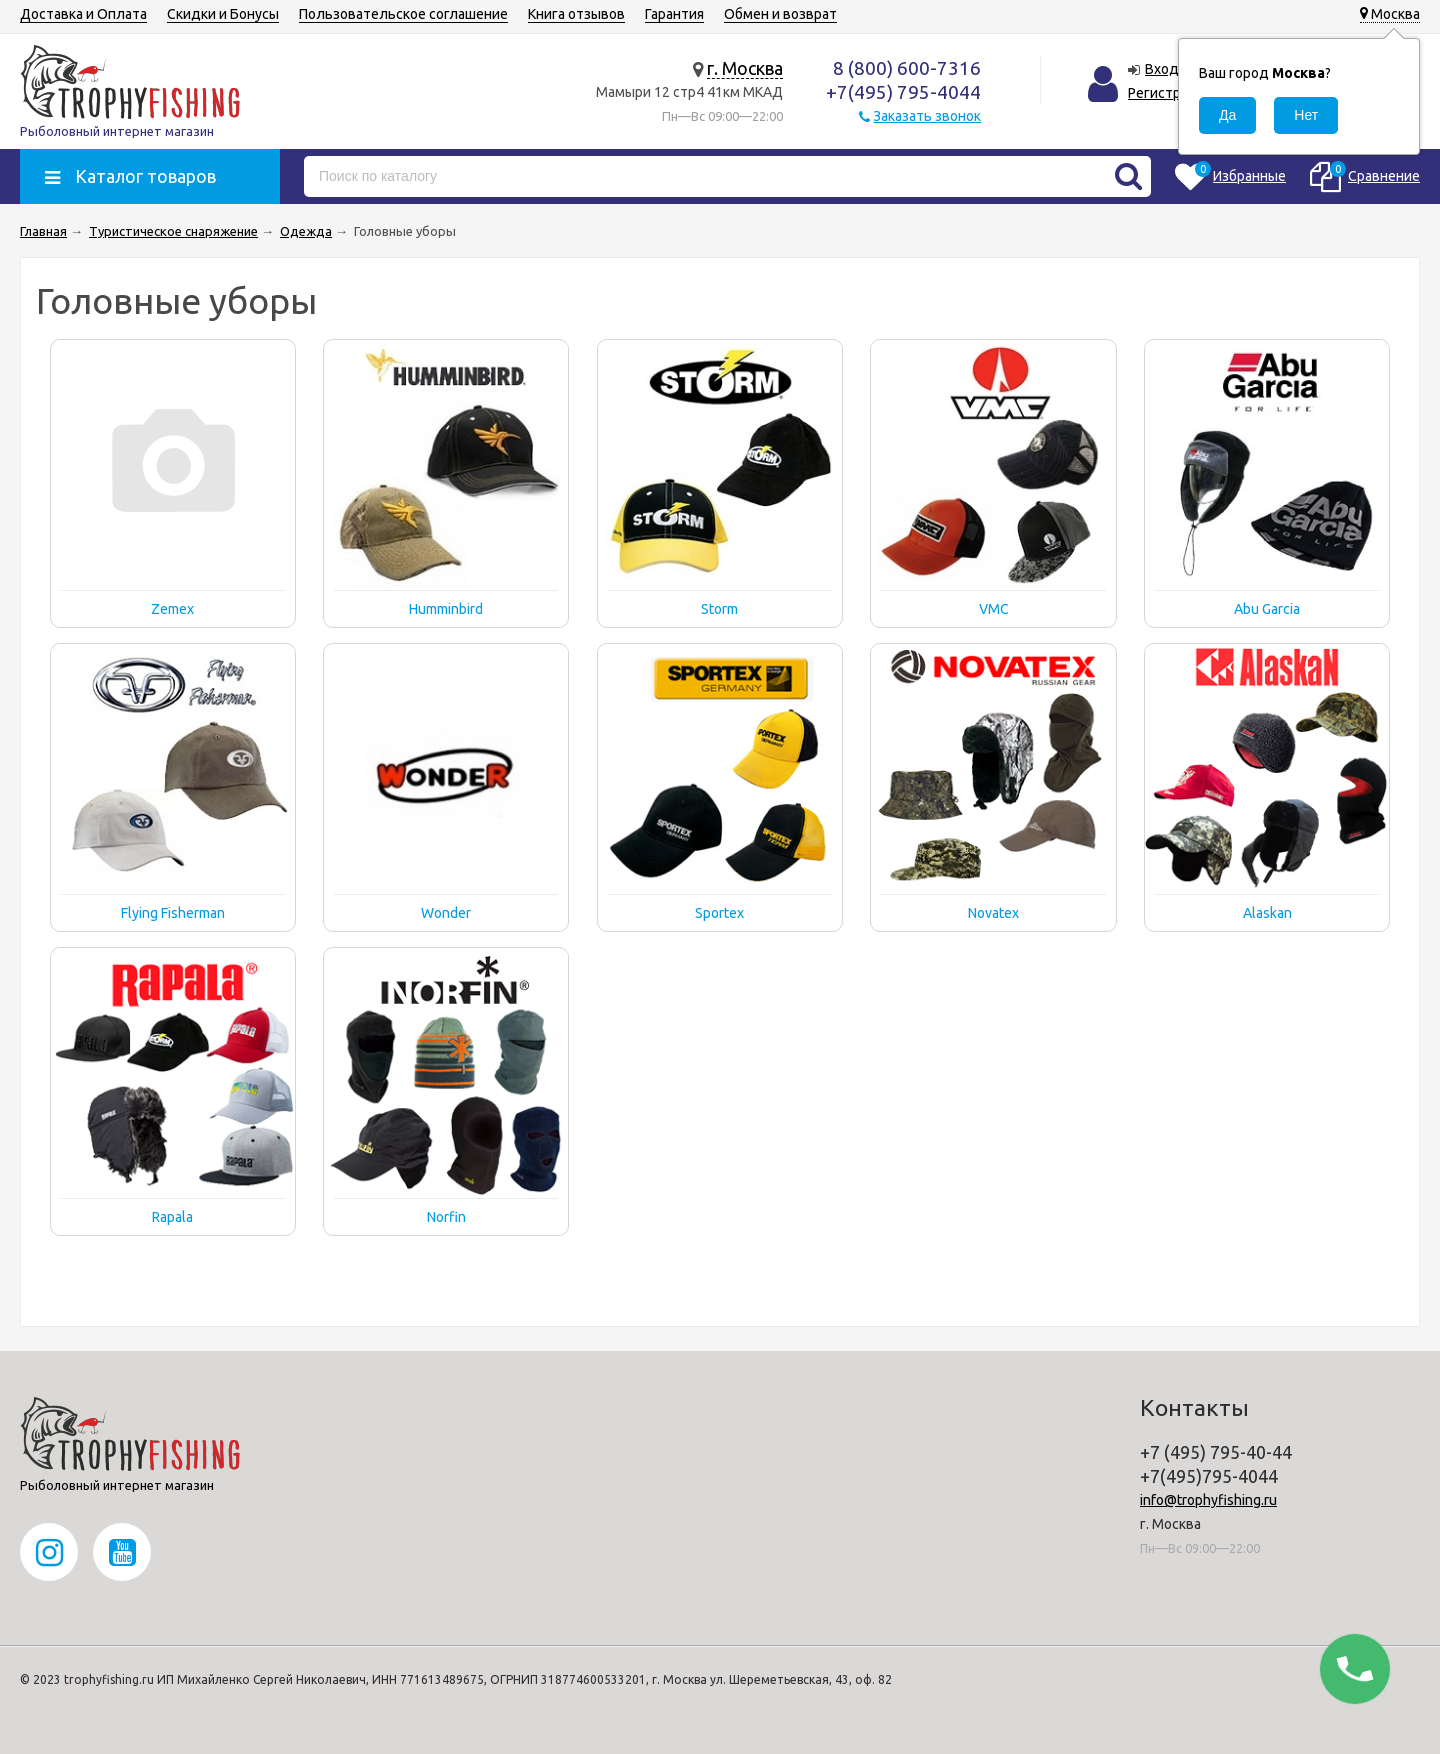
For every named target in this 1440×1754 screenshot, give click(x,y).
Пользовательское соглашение (403, 14)
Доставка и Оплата (83, 14)
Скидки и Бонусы (223, 14)
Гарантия (674, 14)
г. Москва (745, 68)
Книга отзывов (576, 14)
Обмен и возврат (780, 14)
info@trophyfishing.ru (1208, 1500)
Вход (1162, 69)
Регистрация (1169, 93)
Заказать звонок (927, 116)
